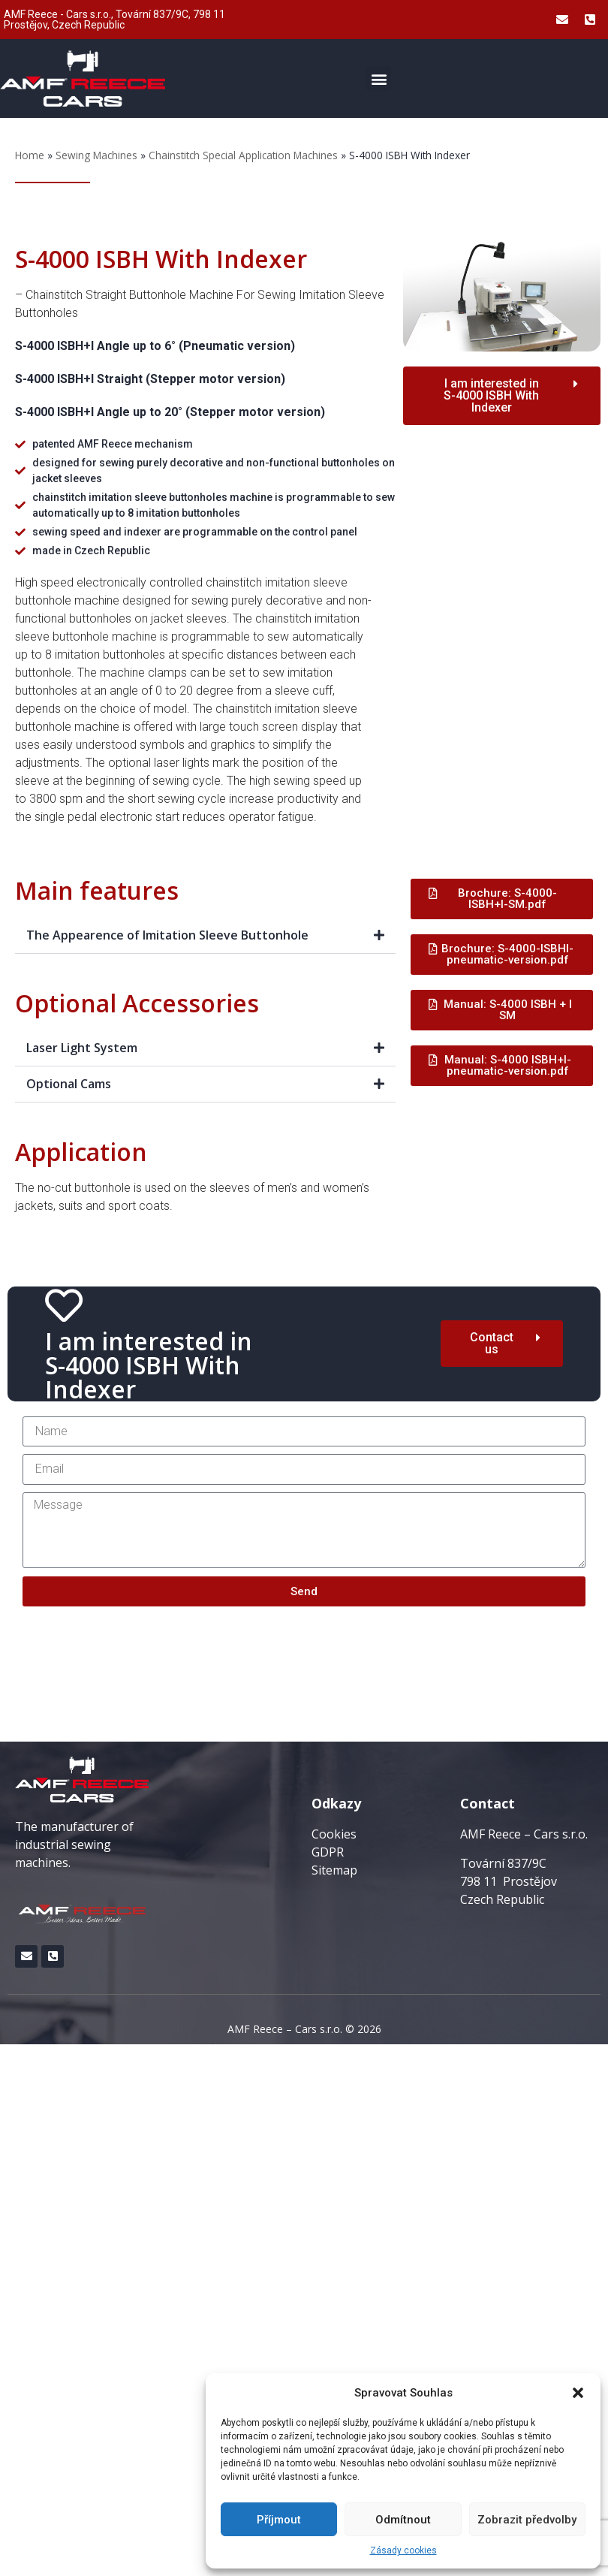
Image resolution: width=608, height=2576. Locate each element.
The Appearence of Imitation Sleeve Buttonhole (167, 935)
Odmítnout (403, 2519)
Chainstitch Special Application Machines (243, 155)
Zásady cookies (403, 2550)
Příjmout (279, 2519)
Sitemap (334, 1870)
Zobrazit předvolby (526, 2519)
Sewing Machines (96, 155)
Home (29, 155)
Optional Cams (68, 1083)
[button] (577, 2392)
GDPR (328, 1852)
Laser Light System (81, 1047)
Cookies (334, 1834)
